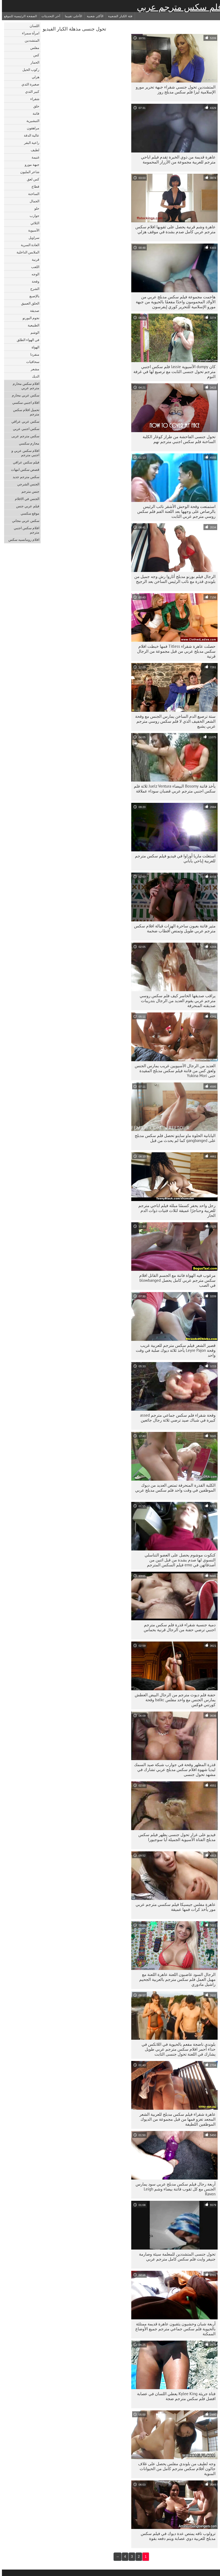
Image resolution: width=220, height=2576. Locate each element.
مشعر (33, 369)
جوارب (32, 215)
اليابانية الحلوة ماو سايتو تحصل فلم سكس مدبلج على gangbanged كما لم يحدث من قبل (173, 1138)
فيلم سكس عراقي (24, 462)
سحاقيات (30, 362)
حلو (34, 208)
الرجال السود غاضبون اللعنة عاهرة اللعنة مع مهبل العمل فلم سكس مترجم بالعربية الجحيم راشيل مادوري (175, 1979)
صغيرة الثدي (28, 84)
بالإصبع (32, 296)
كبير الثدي (30, 91)
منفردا (32, 354)
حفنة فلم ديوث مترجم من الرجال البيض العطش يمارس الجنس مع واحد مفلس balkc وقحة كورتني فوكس (173, 1699)
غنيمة (33, 157)
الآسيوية (31, 230)
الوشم (33, 332)
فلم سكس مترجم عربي (177, 7)
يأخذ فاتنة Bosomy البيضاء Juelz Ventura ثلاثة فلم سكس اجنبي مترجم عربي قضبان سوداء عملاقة (173, 788)
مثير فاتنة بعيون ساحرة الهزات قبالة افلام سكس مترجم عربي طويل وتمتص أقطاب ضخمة (173, 928)
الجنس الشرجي (26, 484)
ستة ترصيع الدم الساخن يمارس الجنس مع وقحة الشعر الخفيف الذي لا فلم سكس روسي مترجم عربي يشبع (173, 721)
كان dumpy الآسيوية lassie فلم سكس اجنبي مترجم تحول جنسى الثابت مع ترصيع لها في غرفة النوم (172, 371)
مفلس (32, 48)
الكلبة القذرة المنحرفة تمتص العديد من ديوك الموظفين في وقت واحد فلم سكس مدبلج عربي (173, 1488)
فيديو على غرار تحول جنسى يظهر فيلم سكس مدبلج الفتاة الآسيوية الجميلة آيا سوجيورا (175, 1837)
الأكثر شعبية (93, 16)
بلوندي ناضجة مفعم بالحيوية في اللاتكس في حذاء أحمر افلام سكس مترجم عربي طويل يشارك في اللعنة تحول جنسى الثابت (177, 2049)
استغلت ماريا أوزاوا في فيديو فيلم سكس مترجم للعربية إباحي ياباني (173, 858)
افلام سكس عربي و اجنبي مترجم (23, 452)
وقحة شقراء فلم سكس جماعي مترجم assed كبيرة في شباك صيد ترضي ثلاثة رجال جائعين (176, 1418)
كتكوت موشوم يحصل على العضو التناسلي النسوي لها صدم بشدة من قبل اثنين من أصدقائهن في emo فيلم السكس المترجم (178, 1559)
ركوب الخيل (28, 69)
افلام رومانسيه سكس (21, 539)
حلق (34, 106)
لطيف (33, 150)
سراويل (32, 237)
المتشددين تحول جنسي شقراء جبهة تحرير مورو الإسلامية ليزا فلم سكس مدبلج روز (174, 89)
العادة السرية (28, 245)
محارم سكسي (27, 443)
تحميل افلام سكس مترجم (24, 412)
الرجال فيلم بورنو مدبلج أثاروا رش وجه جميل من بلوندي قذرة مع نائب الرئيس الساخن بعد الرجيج (173, 579)
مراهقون (31, 128)
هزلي (33, 77)
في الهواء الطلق (26, 340)
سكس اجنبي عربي (24, 429)
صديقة (32, 310)
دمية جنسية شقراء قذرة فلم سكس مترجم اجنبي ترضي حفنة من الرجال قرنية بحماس (178, 1627)
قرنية (33, 259)
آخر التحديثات (49, 16)
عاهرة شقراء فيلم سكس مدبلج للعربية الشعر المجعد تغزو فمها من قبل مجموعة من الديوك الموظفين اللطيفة (176, 2119)
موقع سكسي (28, 513)
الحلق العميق (28, 303)
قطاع (33, 186)
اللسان (32, 26)
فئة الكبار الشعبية (118, 16)
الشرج (32, 289)
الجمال (32, 201)
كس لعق (31, 179)
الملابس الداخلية (26, 252)
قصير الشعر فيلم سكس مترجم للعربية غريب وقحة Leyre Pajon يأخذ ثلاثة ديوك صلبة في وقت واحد (174, 1350)
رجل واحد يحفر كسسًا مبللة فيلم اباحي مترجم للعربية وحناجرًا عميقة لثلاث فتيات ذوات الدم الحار (175, 1210)
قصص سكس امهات (23, 469)
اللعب (33, 267)
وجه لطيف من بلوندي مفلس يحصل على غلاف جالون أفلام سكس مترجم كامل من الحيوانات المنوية (175, 2468)
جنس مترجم (28, 491)
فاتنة (34, 113)
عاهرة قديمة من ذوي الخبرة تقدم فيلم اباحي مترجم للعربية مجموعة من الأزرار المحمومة (176, 159)
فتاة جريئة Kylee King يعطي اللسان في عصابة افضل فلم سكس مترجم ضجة (174, 2396)
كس (34, 55)
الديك (33, 376)
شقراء (32, 99)
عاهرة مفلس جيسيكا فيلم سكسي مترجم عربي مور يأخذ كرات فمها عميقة (174, 1907)
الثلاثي (33, 223)
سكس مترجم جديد (24, 477)
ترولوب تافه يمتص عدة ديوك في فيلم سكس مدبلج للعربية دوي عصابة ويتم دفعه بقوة (176, 2536)
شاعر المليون (27, 172)
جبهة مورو (30, 164)
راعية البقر (29, 142)
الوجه (33, 274)
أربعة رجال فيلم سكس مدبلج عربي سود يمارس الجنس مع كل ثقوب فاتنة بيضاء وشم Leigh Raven (174, 2188)
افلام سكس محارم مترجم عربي (24, 385)
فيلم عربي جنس (25, 506)
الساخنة (31, 194)
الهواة (33, 347)
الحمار (33, 62)
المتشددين (30, 40)
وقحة (33, 281)
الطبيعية (31, 325)
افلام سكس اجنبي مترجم (24, 530)
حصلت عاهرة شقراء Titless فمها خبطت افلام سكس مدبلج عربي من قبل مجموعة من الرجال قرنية (174, 651)
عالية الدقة (29, 135)
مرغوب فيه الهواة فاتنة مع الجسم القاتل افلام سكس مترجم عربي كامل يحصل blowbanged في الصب (175, 1280)
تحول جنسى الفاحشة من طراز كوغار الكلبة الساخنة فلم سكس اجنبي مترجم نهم (177, 439)
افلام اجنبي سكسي (23, 402)
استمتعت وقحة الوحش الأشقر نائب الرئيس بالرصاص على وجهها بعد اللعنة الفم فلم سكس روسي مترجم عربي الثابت (174, 511)
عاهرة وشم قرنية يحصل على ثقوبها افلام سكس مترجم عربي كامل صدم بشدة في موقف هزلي (173, 229)
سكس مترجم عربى (23, 436)
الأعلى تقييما (71, 16)
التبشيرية (30, 121)
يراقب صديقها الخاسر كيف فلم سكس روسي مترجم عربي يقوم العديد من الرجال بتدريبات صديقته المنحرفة (176, 1000)
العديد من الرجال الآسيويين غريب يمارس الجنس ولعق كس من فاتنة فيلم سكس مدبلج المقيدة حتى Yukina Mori (173, 1070)
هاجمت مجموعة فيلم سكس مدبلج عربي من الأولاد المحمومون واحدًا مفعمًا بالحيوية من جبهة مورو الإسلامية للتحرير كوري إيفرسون (174, 301)
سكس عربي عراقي (23, 421)
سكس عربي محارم (23, 395)
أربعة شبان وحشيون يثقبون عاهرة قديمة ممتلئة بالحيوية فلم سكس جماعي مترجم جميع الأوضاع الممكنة (173, 2328)
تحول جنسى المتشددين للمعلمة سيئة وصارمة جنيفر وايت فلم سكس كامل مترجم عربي (175, 2256)
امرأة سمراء (28, 33)
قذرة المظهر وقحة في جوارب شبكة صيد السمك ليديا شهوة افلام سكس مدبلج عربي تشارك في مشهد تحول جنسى (173, 1769)
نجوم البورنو (29, 318)
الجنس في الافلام (25, 499)
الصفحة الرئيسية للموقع (18, 16)
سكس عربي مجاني (23, 520)
